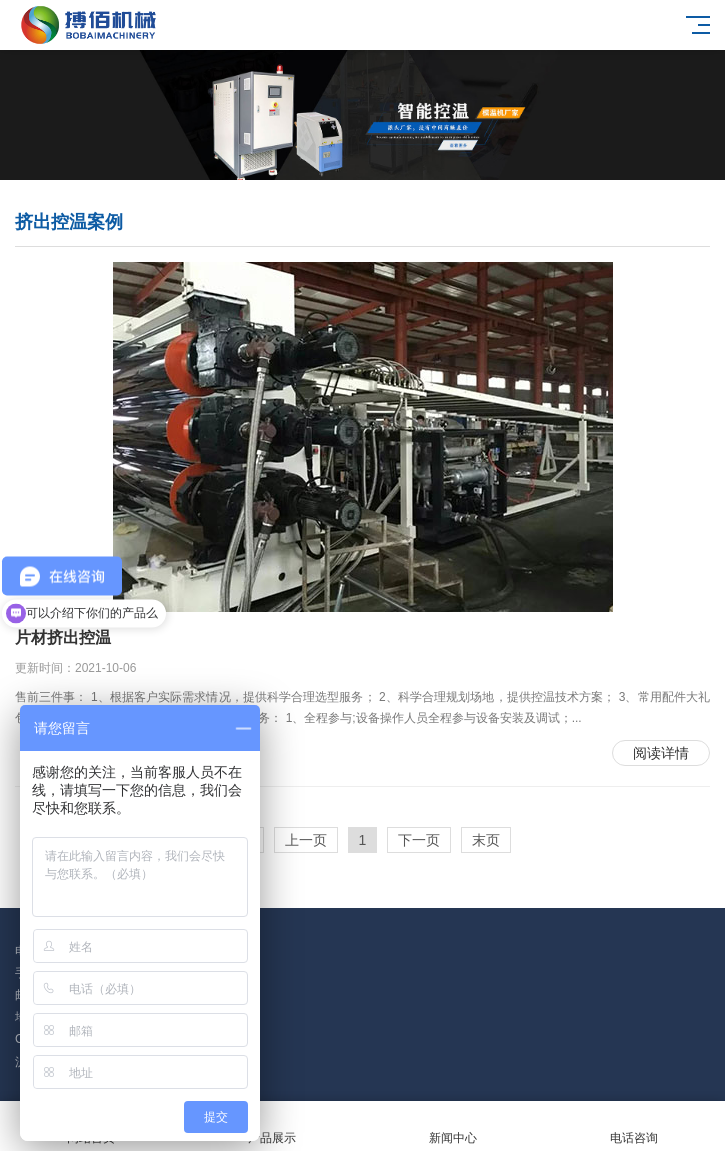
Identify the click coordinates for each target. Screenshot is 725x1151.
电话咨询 (634, 1126)
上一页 (306, 840)
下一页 (419, 840)
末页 (486, 840)
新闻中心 (453, 1126)
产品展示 (271, 1126)
